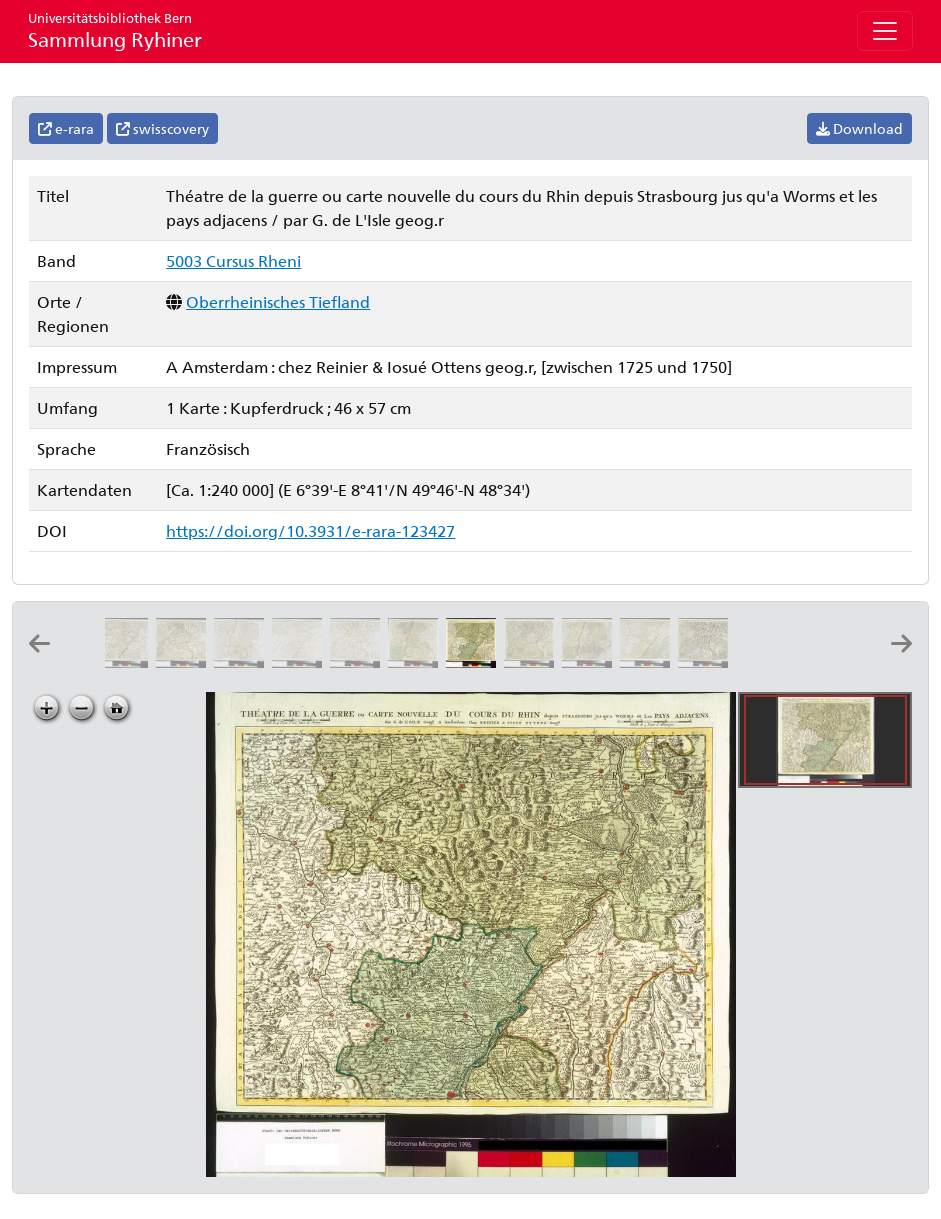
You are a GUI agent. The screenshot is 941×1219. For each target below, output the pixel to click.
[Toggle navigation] (885, 31)
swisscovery (162, 128)
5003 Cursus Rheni (233, 260)
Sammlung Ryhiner (115, 30)
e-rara (66, 128)
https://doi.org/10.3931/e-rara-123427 (310, 530)
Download (859, 128)
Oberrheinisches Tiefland (278, 301)
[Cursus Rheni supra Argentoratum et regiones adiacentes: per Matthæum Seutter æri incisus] (765, 661)
